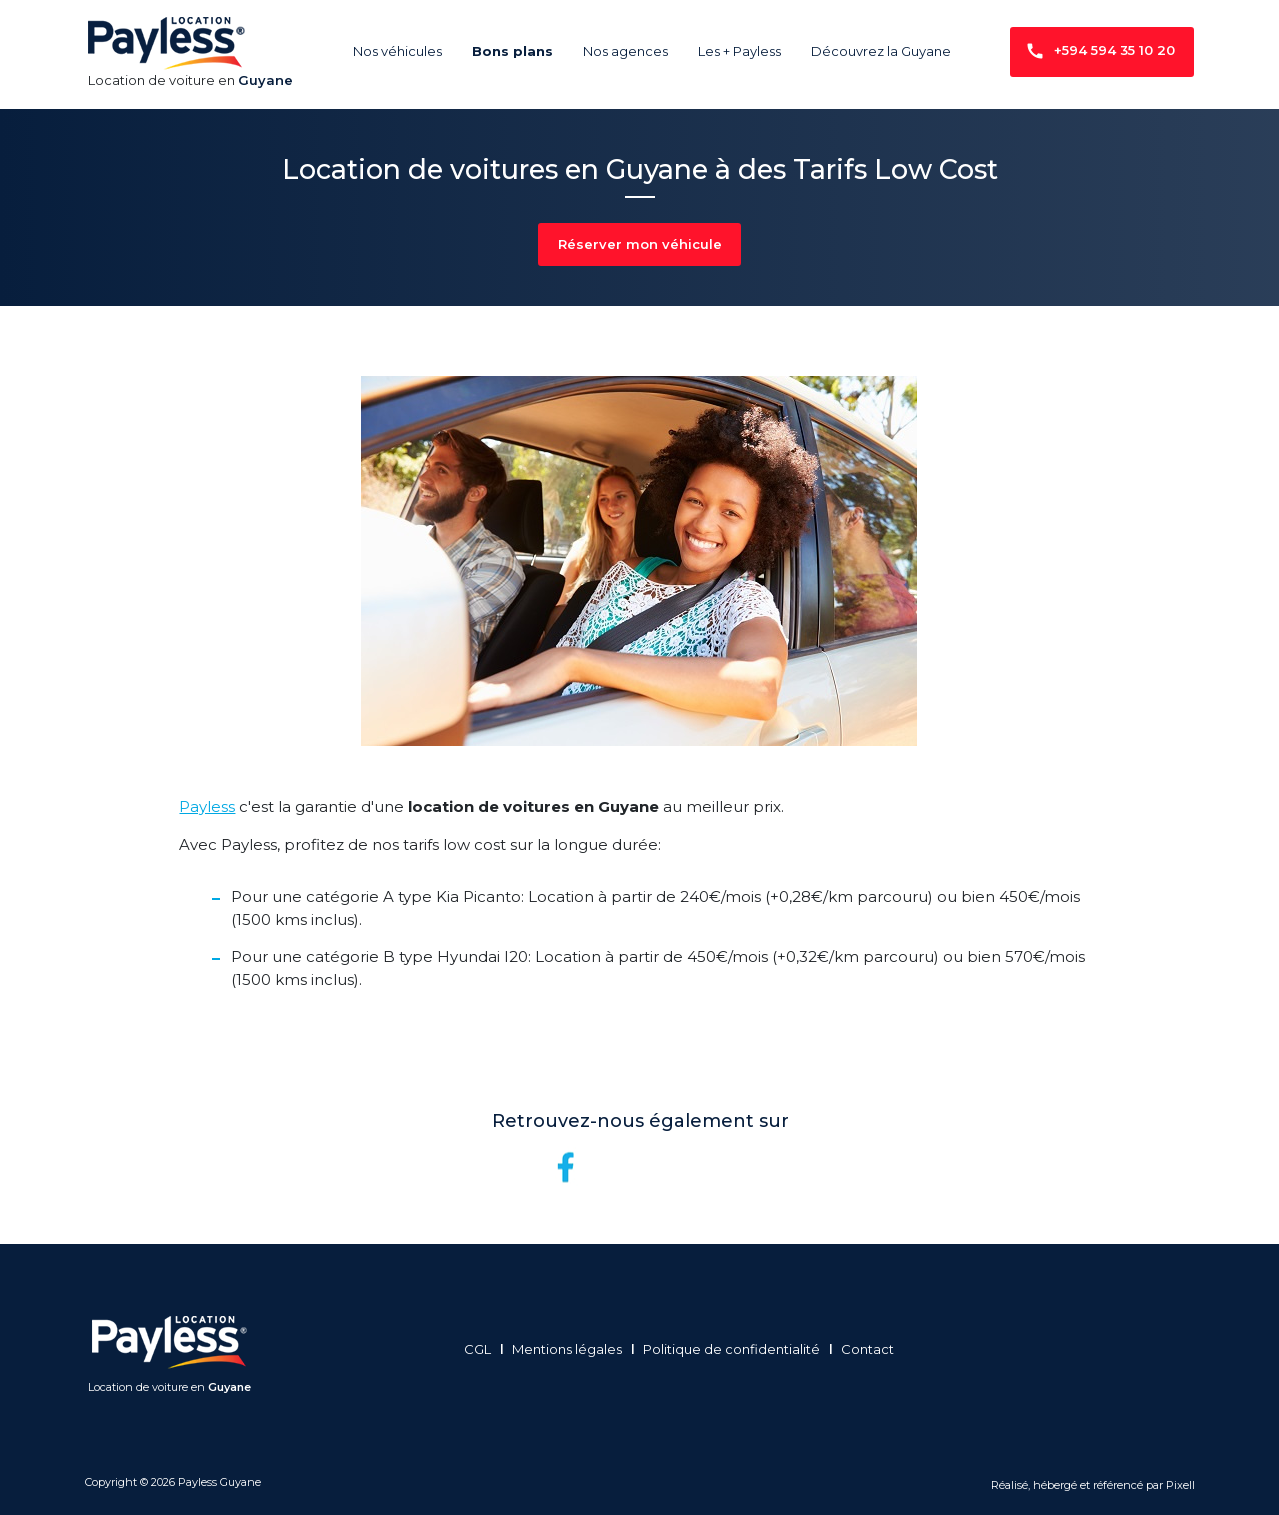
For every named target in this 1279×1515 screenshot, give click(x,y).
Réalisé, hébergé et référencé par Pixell (1093, 1485)
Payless (207, 806)
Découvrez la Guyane (881, 51)
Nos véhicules (397, 51)
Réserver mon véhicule (640, 244)
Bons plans (512, 51)
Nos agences (625, 51)
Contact (873, 1349)
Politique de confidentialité (737, 1349)
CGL (483, 1349)
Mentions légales (573, 1349)
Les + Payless (739, 51)
